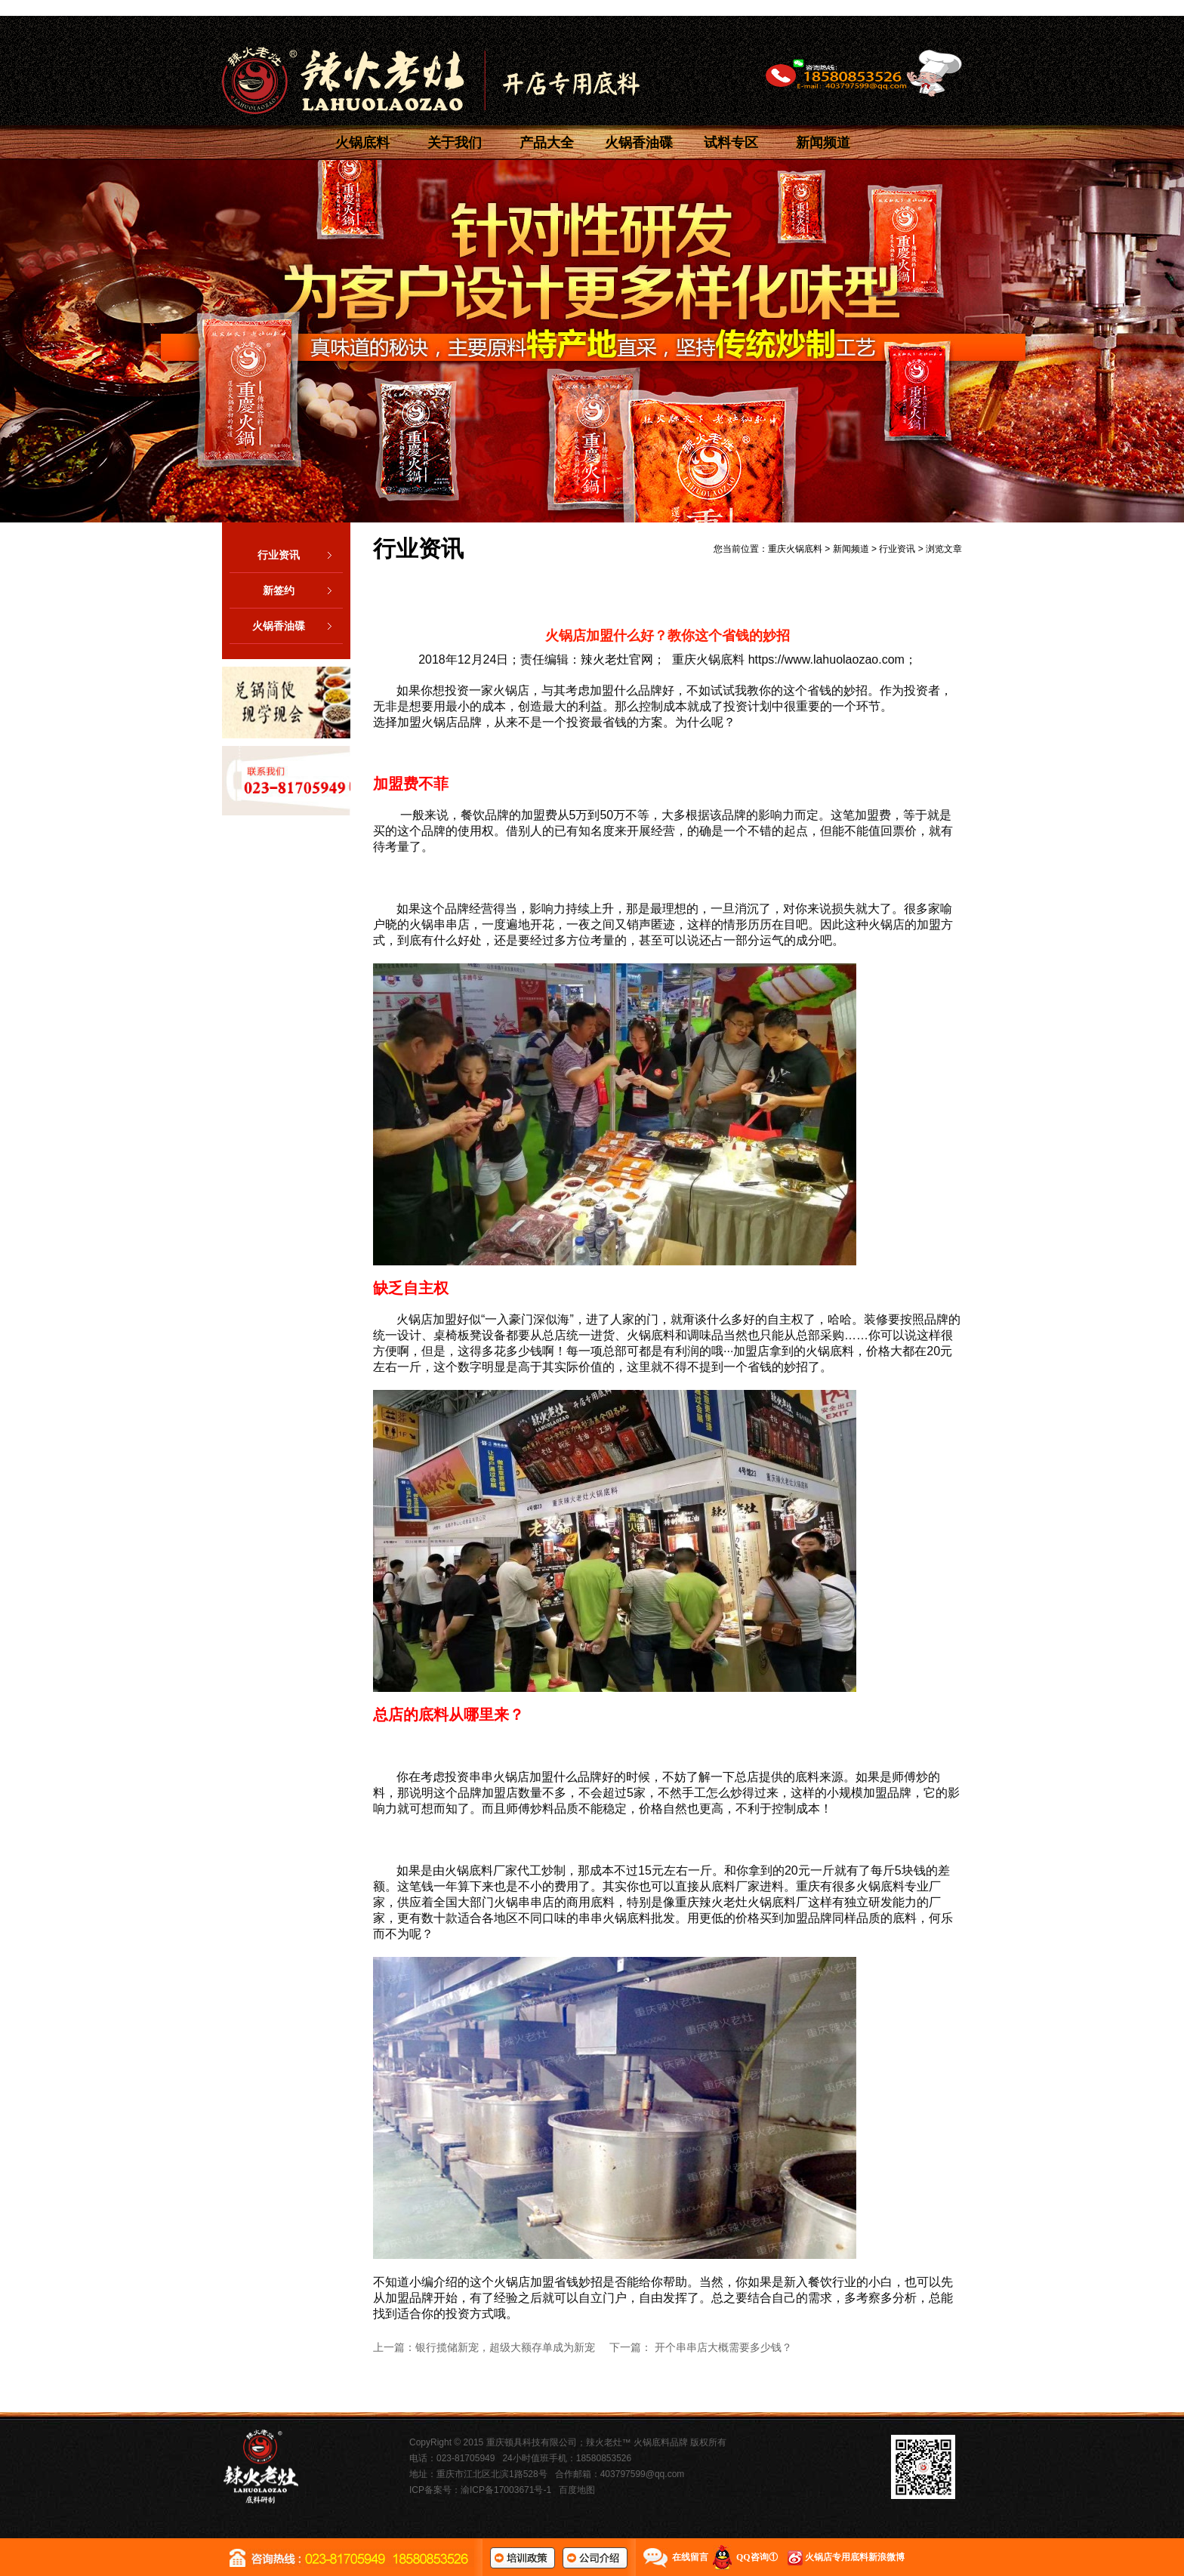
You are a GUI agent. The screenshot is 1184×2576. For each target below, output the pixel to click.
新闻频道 (823, 142)
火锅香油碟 (639, 142)
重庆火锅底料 (795, 549)
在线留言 (690, 2557)
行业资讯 (300, 555)
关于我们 (454, 142)
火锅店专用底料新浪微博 (855, 2557)
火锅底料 (362, 142)
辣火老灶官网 (617, 659)
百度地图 (577, 2490)
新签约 (303, 590)
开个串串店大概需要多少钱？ (723, 2347)
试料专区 (731, 142)
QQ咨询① (757, 2557)
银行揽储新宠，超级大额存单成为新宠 (505, 2347)
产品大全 (547, 142)
